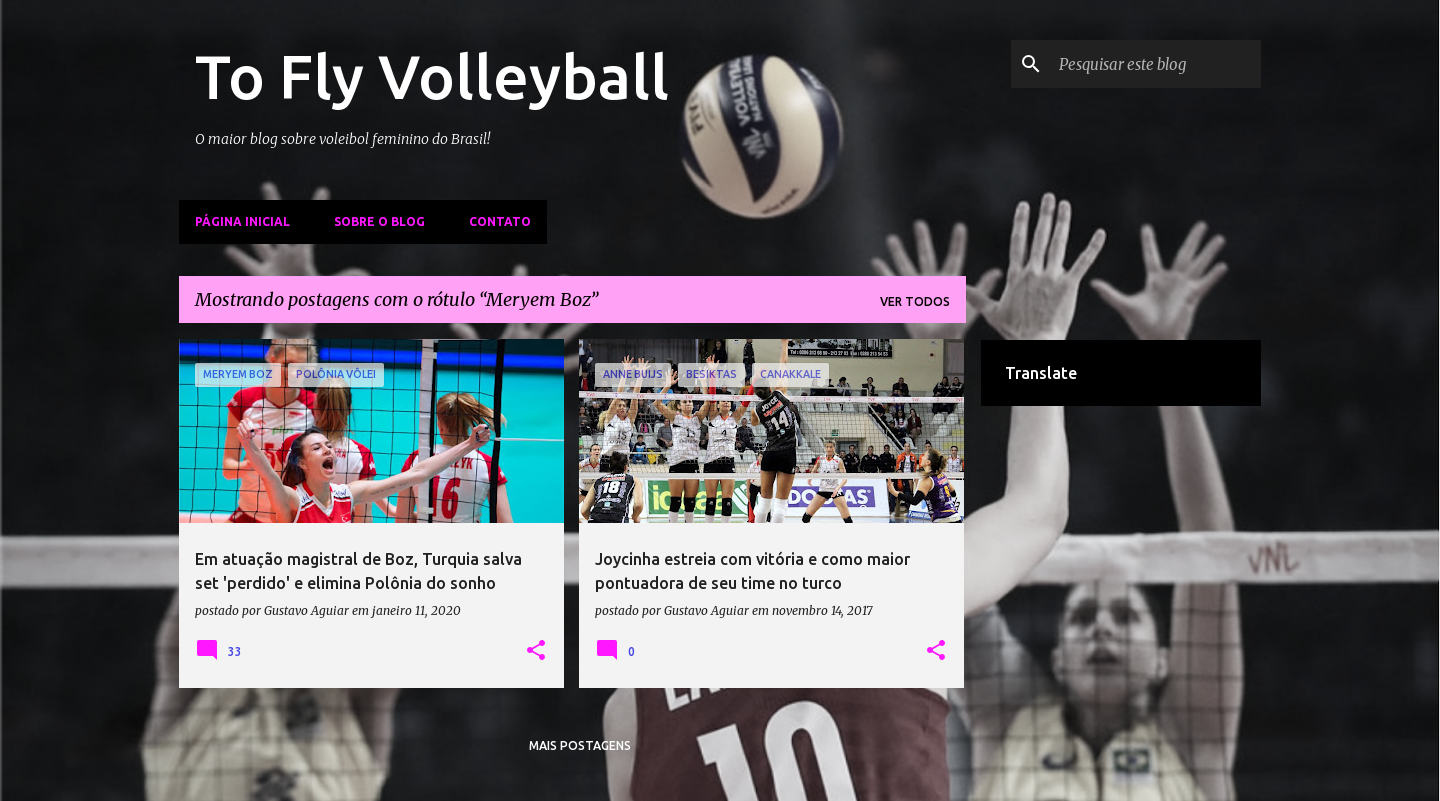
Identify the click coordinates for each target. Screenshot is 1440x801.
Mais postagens (580, 745)
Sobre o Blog (379, 221)
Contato (500, 221)
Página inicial (242, 221)
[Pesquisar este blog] (1156, 64)
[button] (536, 651)
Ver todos (915, 301)
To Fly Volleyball (432, 76)
